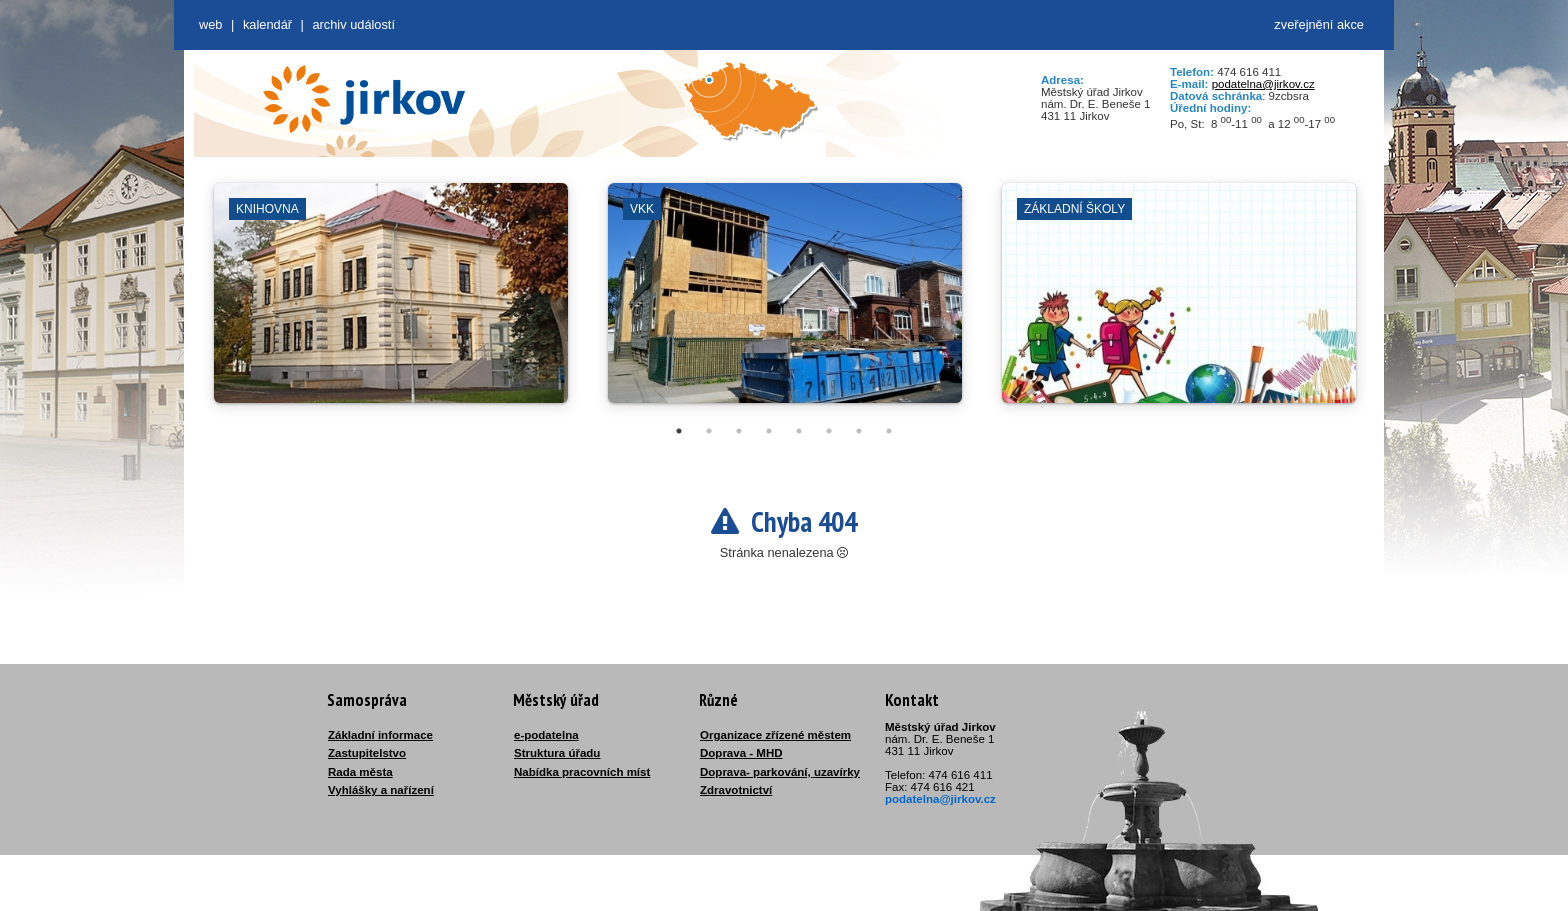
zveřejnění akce (1319, 24)
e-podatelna (546, 735)
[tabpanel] (391, 303)
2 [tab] (709, 431)
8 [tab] (889, 431)
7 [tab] (859, 431)
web (210, 24)
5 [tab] (799, 431)
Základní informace (380, 735)
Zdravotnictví (736, 790)
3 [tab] (739, 431)
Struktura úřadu (557, 753)
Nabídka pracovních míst (582, 772)
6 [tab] (829, 431)
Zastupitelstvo (367, 753)
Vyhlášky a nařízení (381, 790)
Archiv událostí (353, 24)
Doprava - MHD (741, 753)
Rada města (360, 772)
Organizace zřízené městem (775, 735)
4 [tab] (769, 431)
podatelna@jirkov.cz (1263, 84)
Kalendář (267, 24)
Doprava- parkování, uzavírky (780, 772)
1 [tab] (679, 431)
